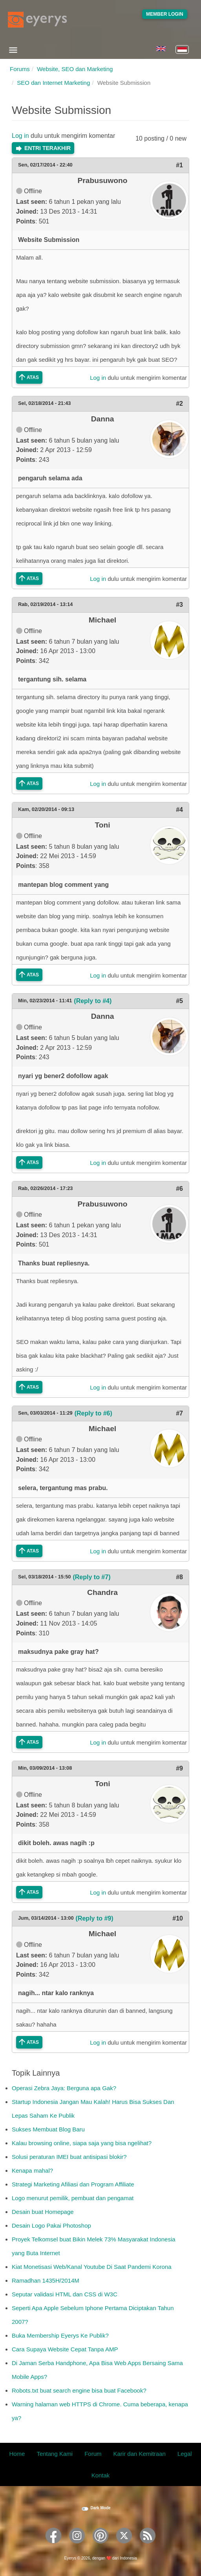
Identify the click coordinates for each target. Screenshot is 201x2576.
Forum (92, 2453)
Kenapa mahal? (32, 2170)
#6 (179, 1188)
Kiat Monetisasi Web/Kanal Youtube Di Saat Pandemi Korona (92, 2266)
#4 (179, 809)
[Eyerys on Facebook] (53, 2546)
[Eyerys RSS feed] (147, 2546)
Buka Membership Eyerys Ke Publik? (60, 2335)
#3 (179, 604)
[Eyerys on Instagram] (77, 2546)
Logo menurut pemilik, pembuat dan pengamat (72, 2198)
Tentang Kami (55, 2453)
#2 (179, 403)
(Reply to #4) (92, 1001)
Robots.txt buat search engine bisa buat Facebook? (79, 2390)
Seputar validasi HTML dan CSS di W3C (64, 2294)
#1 (179, 165)
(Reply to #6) (93, 1413)
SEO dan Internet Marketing (53, 82)
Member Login (164, 14)
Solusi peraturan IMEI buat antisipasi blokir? (69, 2156)
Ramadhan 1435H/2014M (45, 2280)
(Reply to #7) (91, 1577)
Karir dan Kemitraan (139, 2453)
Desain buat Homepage (43, 2211)
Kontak (100, 2475)
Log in (20, 135)
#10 (177, 1918)
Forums (20, 69)
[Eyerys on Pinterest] (100, 2546)
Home (17, 2453)
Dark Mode (100, 2508)
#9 (179, 1768)
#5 (179, 1001)
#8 (179, 1577)
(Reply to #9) (94, 1918)
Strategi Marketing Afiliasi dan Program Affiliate (73, 2184)
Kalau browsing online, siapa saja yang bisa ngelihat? (82, 2143)
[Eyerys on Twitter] (124, 2546)
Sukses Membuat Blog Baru (48, 2129)
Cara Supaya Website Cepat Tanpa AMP (65, 2349)
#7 (179, 1413)
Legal (184, 2453)
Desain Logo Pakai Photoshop (51, 2225)
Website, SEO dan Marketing (75, 69)
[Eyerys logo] (37, 19)
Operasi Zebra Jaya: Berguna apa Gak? (64, 2088)
